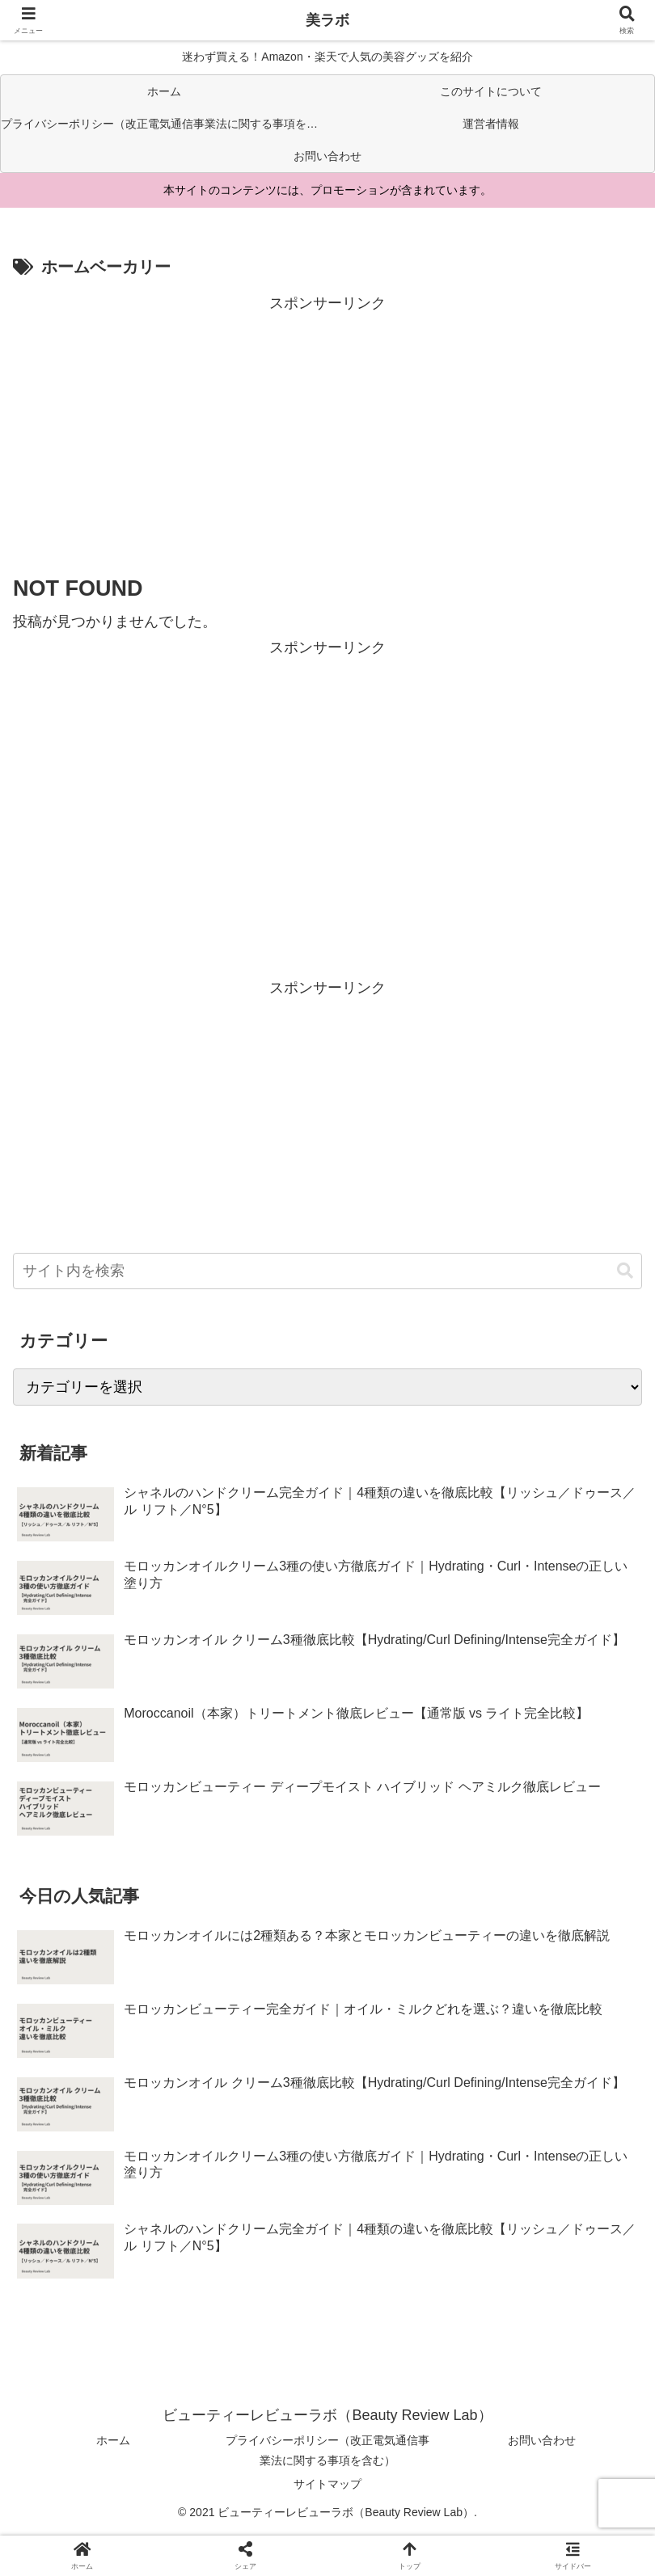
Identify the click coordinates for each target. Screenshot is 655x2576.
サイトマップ (327, 2483)
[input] (327, 1271)
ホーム (113, 2440)
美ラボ (327, 20)
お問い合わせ (542, 2440)
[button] (625, 1271)
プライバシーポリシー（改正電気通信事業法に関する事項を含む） (327, 2450)
